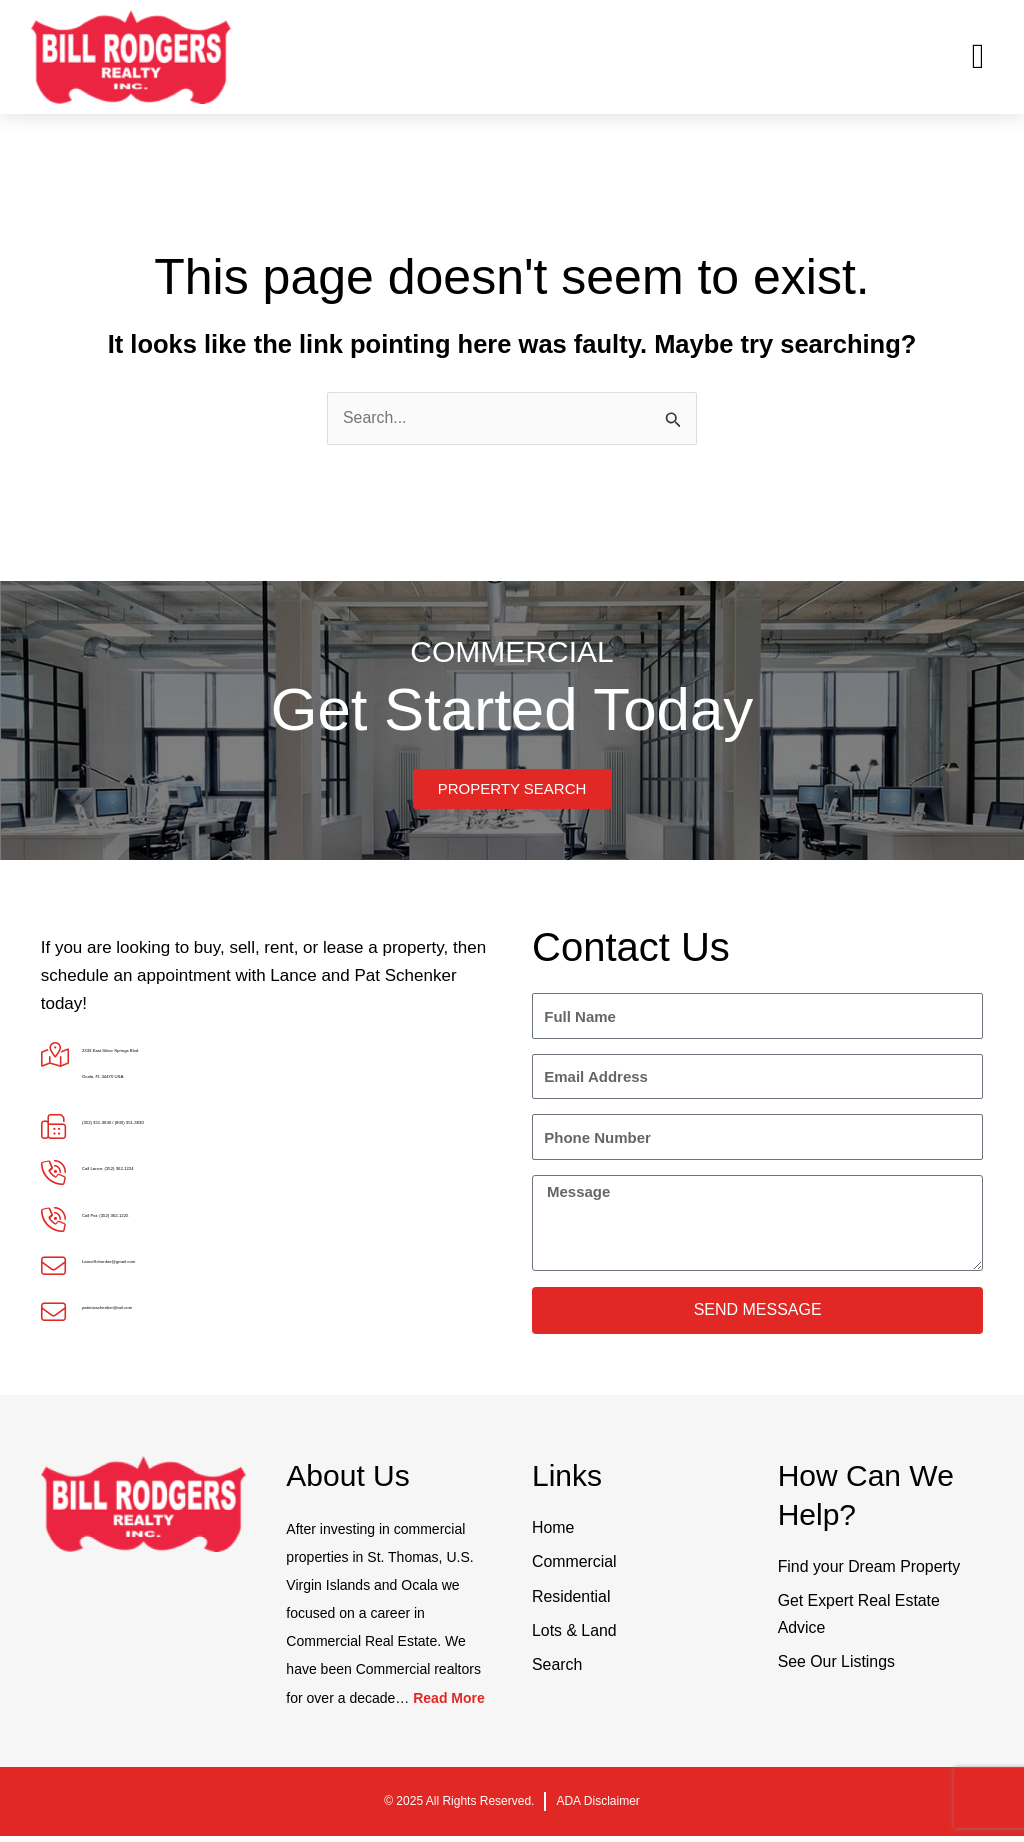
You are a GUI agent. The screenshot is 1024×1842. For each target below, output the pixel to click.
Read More (449, 1704)
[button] (978, 57)
